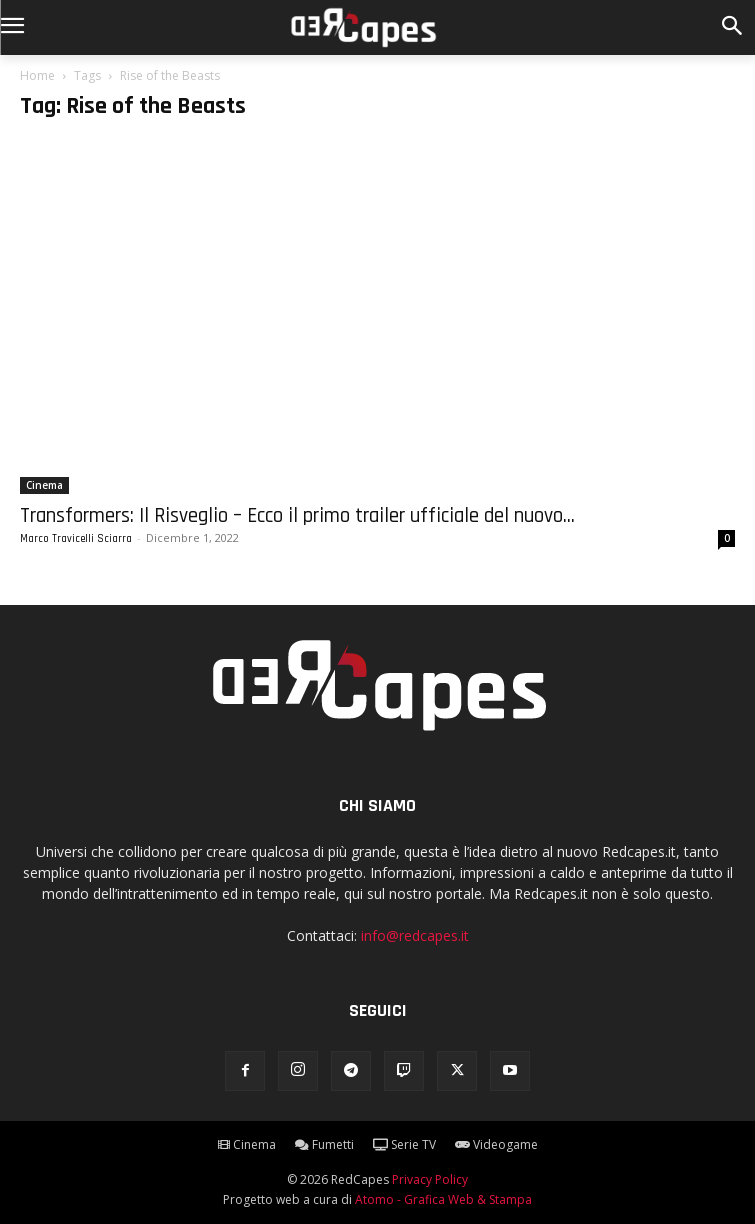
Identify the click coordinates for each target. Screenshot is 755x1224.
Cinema (44, 485)
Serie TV (404, 1144)
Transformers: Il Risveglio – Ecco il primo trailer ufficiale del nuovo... (297, 515)
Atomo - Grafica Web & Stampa (443, 1199)
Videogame (496, 1144)
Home (37, 75)
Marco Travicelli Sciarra (76, 539)
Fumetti (324, 1144)
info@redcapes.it (415, 935)
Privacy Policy (430, 1179)
